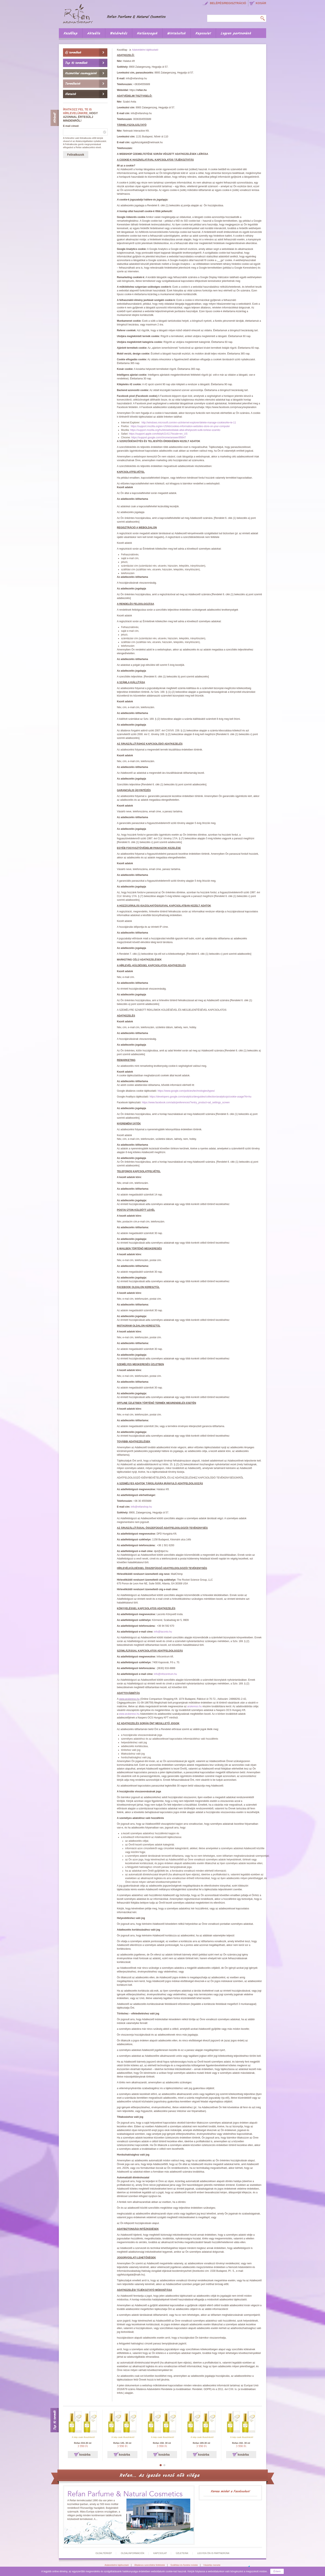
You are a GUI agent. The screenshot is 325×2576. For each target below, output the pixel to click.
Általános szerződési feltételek (149, 2565)
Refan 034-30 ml (82, 2443)
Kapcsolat (203, 33)
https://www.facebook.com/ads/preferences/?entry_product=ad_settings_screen (186, 1102)
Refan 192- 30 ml (241, 2443)
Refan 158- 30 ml (162, 2443)
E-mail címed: (71, 126)
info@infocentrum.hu (165, 1674)
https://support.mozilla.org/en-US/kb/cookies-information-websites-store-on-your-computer (180, 426)
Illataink (70, 94)
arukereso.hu (194, 1706)
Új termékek (73, 52)
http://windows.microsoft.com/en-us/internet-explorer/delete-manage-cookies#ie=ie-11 (189, 422)
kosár (261, 3)
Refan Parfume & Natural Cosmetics (125, 2494)
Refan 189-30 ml (201, 2443)
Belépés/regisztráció (228, 3)
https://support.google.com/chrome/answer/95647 (158, 437)
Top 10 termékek (76, 63)
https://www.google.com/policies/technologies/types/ (186, 1090)
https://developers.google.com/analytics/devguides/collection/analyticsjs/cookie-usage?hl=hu (200, 1096)
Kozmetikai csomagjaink (81, 73)
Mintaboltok (176, 33)
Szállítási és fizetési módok (184, 2565)
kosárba (85, 2454)
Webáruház (118, 33)
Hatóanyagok (147, 33)
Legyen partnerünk (236, 33)
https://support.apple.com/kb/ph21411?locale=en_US (158, 433)
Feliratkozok (75, 154)
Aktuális (93, 33)
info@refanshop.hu (141, 1506)
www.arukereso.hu (129, 1698)
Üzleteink (182, 2553)
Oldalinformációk (132, 2553)
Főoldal (117, 13)
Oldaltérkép (104, 2553)
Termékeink (72, 83)
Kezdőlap (71, 33)
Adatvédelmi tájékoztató (117, 2565)
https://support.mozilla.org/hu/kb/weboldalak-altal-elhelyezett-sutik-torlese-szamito (175, 430)
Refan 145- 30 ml (122, 2443)
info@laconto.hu (163, 1631)
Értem (277, 2571)
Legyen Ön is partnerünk (213, 2553)
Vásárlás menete (212, 2565)
